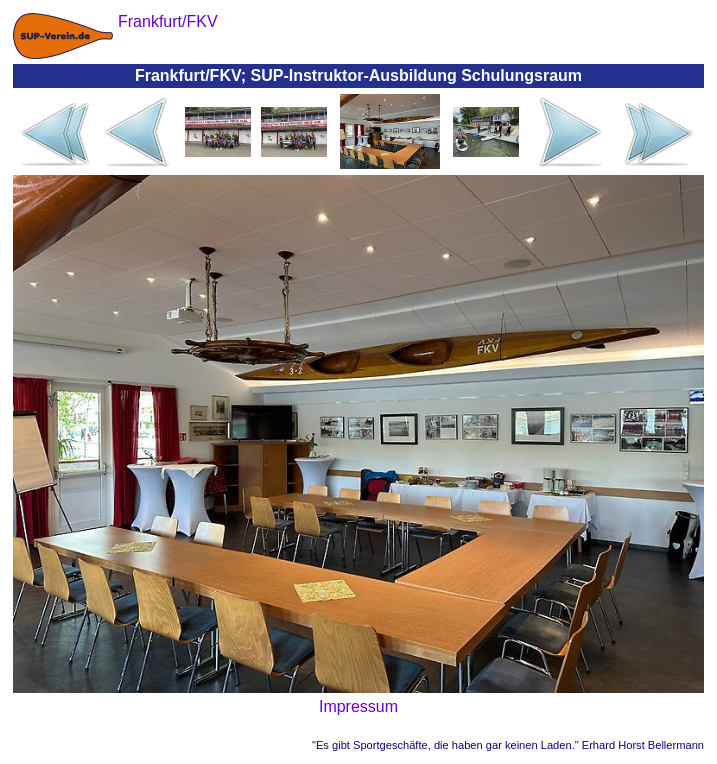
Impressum (358, 706)
